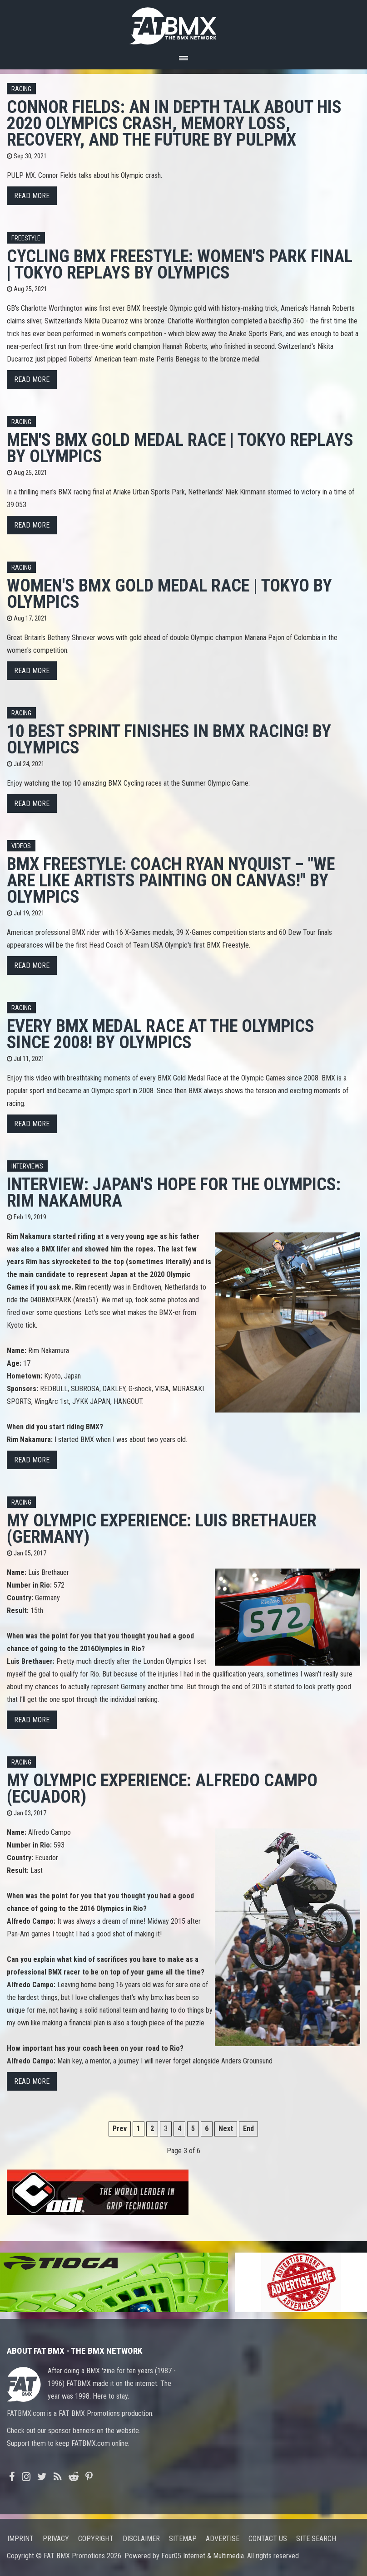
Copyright (96, 2538)
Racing (21, 89)
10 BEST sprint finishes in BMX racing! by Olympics (169, 739)
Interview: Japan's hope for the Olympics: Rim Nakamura (174, 1192)
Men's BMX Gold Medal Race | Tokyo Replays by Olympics (180, 448)
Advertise (222, 2538)
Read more (32, 195)
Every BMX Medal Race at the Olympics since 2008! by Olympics (160, 1034)
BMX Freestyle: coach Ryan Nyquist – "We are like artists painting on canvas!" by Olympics (171, 880)
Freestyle (25, 238)
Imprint (20, 2538)
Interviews (27, 1166)
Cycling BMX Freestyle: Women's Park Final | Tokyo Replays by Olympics (179, 264)
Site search (316, 2538)
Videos (21, 846)
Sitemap (183, 2538)
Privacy (56, 2538)
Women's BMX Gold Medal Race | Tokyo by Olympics (169, 593)
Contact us (267, 2538)
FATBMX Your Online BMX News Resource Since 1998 (183, 23)
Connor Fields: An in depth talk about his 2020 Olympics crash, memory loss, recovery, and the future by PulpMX (174, 123)
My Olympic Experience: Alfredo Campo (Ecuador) (162, 1788)
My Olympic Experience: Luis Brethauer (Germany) (162, 1528)
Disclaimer (141, 2538)
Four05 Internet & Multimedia (202, 2556)
